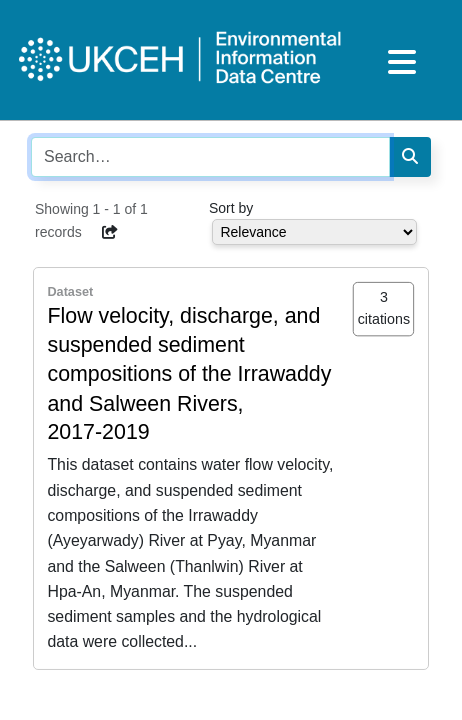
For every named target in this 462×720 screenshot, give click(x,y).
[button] (111, 232)
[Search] (410, 157)
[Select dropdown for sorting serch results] (314, 232)
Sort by (231, 208)
